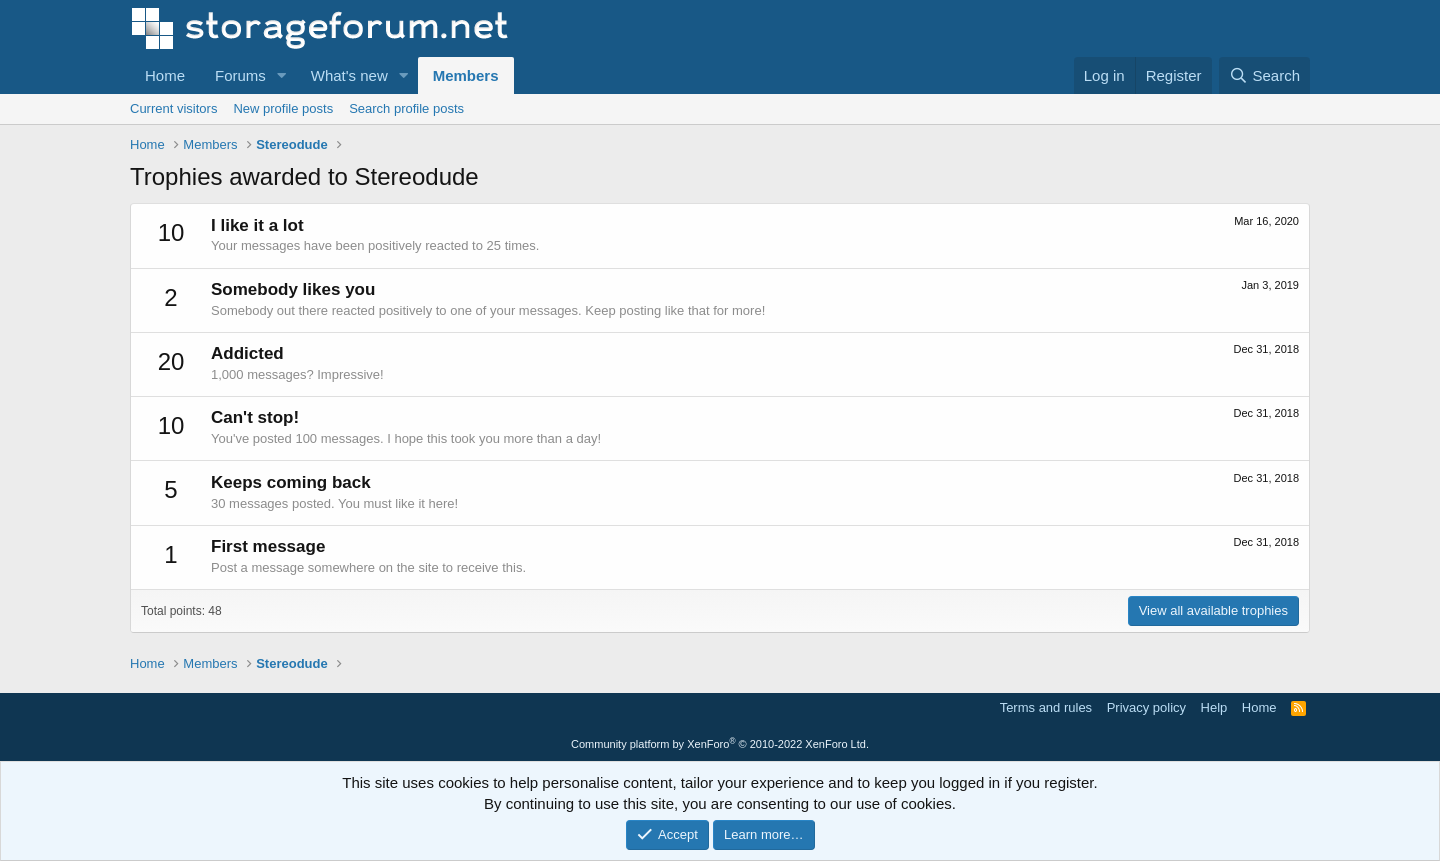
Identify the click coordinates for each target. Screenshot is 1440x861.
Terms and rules (1046, 707)
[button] (282, 75)
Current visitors (173, 108)
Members (466, 75)
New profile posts (283, 108)
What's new (349, 75)
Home (165, 75)
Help (1214, 707)
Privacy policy (1146, 707)
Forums (240, 75)
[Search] (1264, 75)
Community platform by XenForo (720, 744)
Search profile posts (406, 108)
